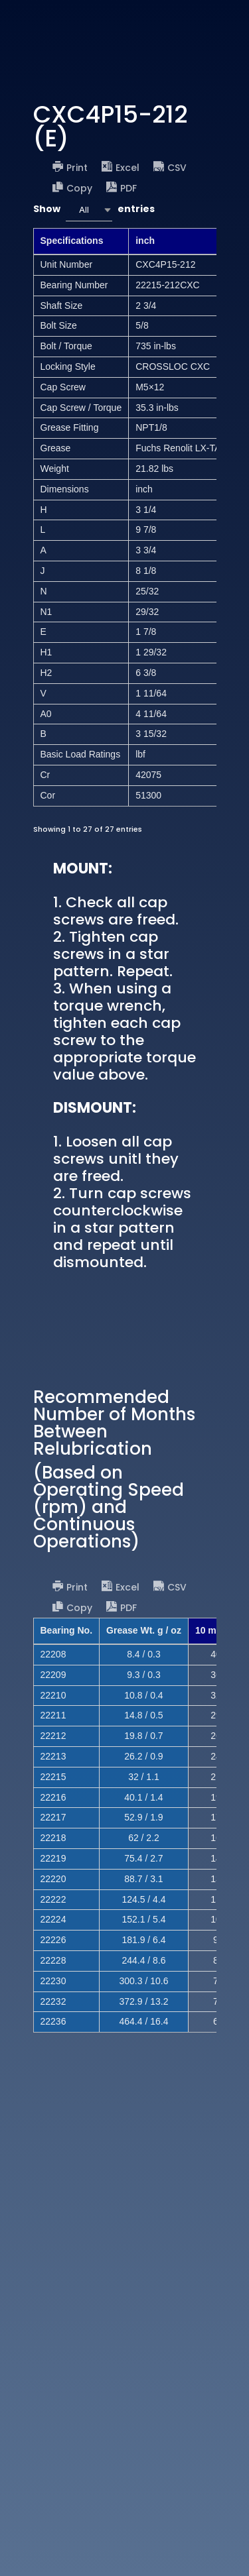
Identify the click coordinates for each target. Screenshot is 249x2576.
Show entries (94, 209)
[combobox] (89, 209)
